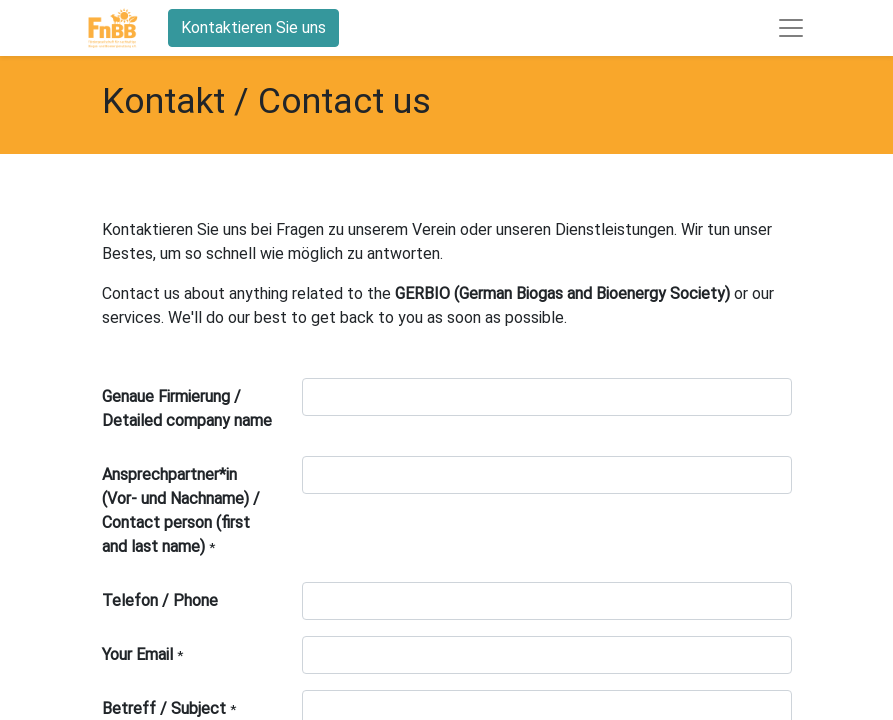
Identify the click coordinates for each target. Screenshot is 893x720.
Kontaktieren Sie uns (253, 27)
